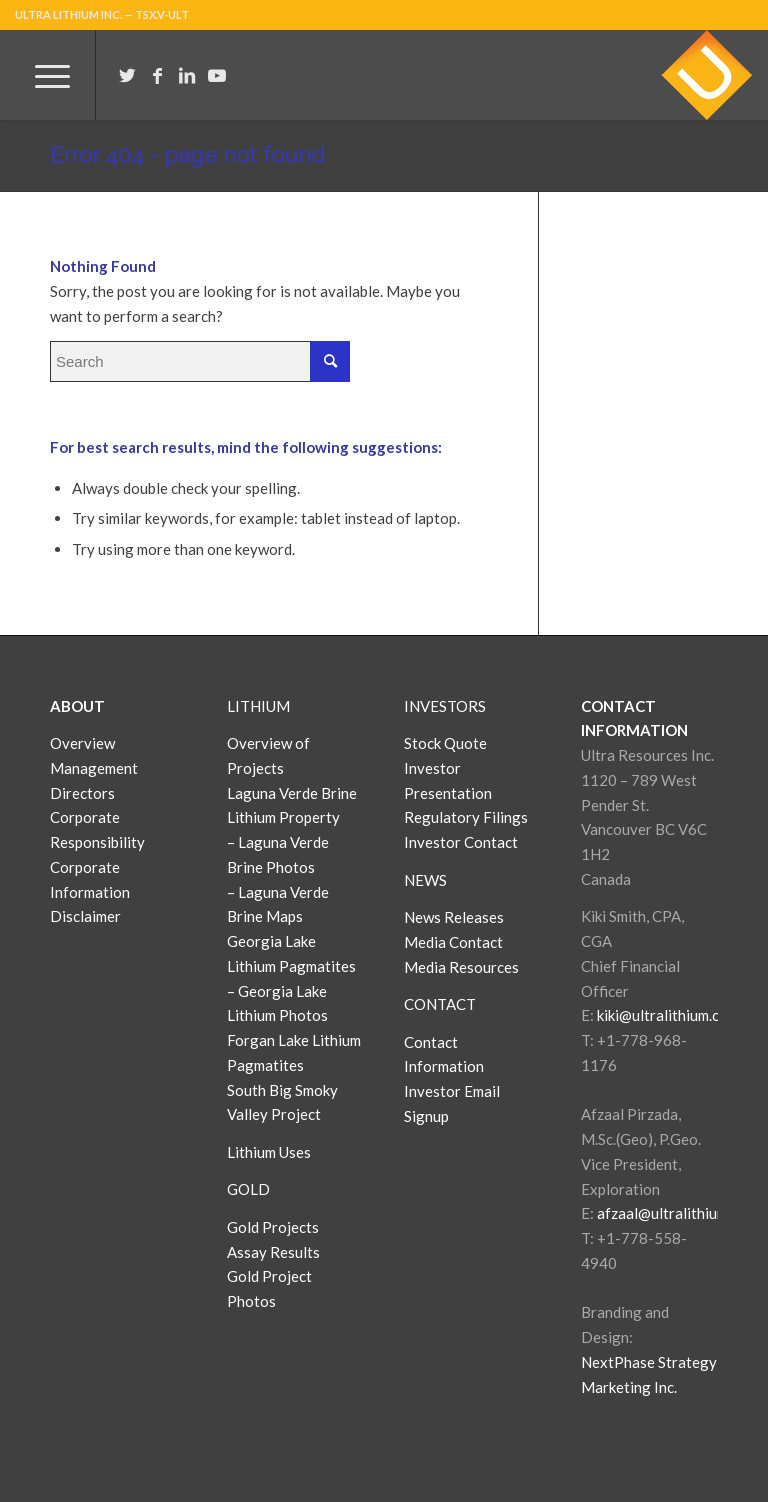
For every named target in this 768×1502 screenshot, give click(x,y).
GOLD (248, 1189)
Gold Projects (273, 1227)
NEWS (425, 880)
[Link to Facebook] (157, 75)
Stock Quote (445, 743)
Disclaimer (85, 916)
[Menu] (42, 75)
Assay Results (273, 1252)
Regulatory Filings (466, 817)
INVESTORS (445, 706)
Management (94, 768)
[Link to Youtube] (217, 75)
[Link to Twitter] (127, 75)
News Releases (454, 917)
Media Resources (461, 967)
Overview (82, 743)
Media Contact (453, 942)
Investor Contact (461, 842)
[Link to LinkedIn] (187, 75)
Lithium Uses (269, 1152)
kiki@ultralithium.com (668, 1015)
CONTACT (440, 1004)
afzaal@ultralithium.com (677, 1213)
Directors (82, 793)
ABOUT (77, 706)
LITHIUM (258, 706)
